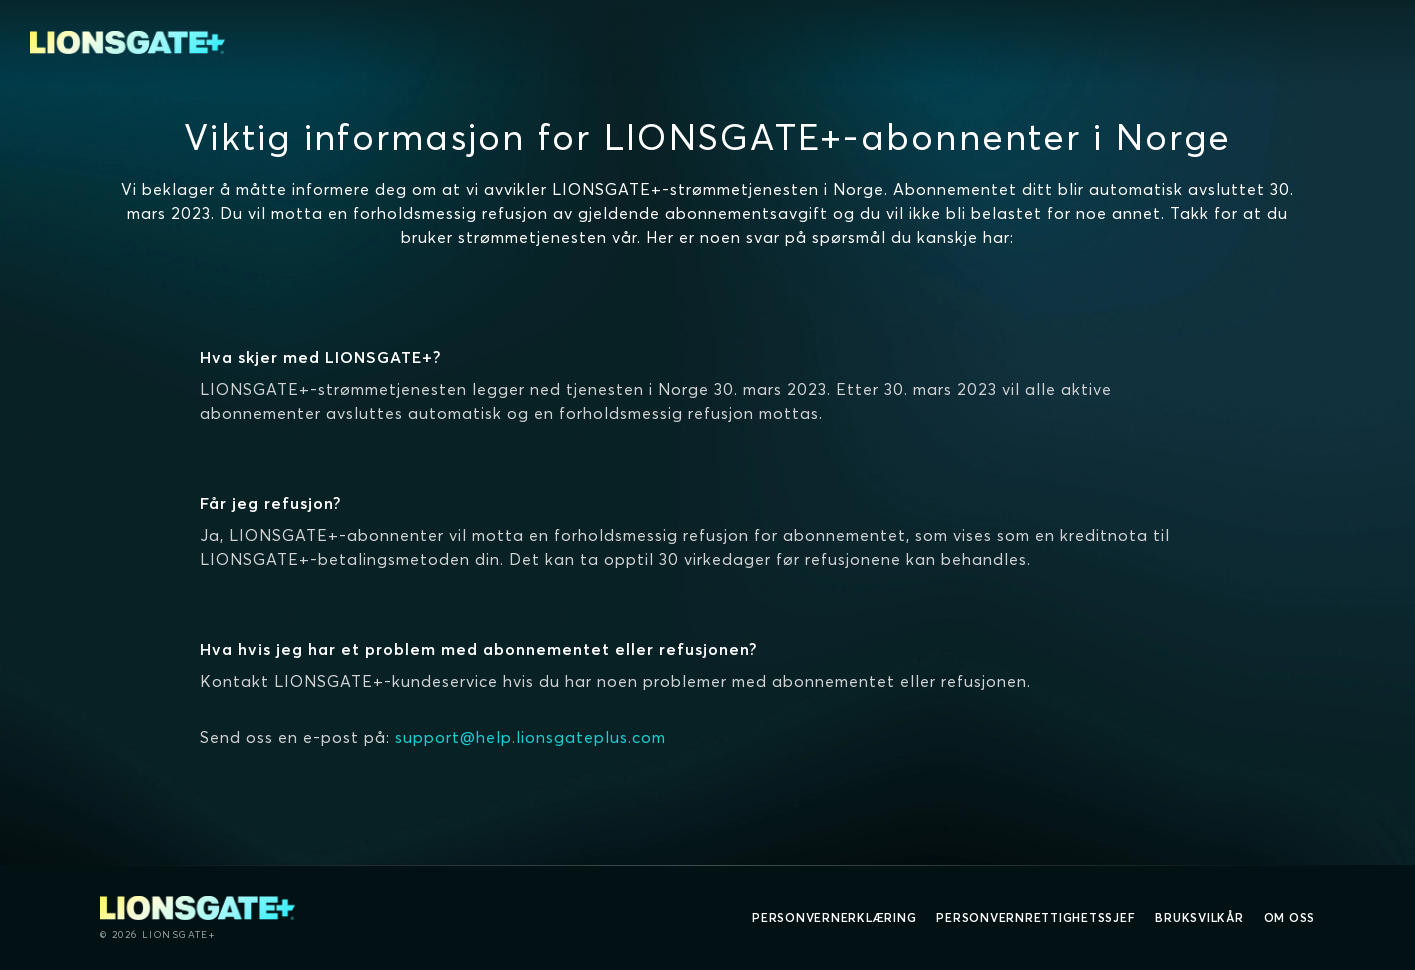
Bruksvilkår (1199, 917)
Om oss (1290, 917)
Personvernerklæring (834, 917)
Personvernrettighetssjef (1035, 917)
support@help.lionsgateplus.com (530, 737)
